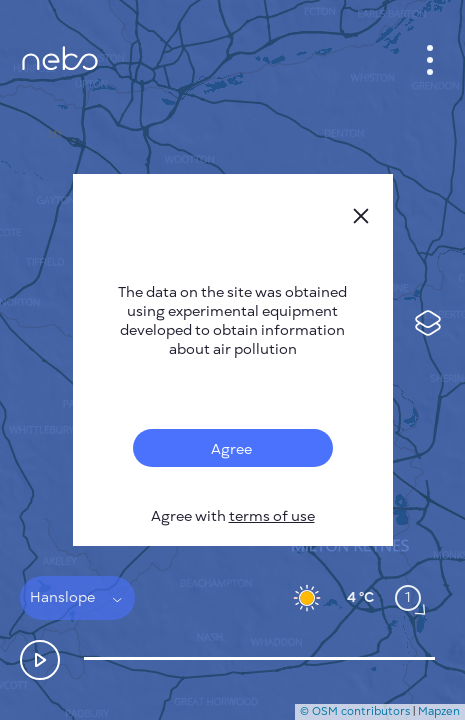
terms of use (272, 516)
